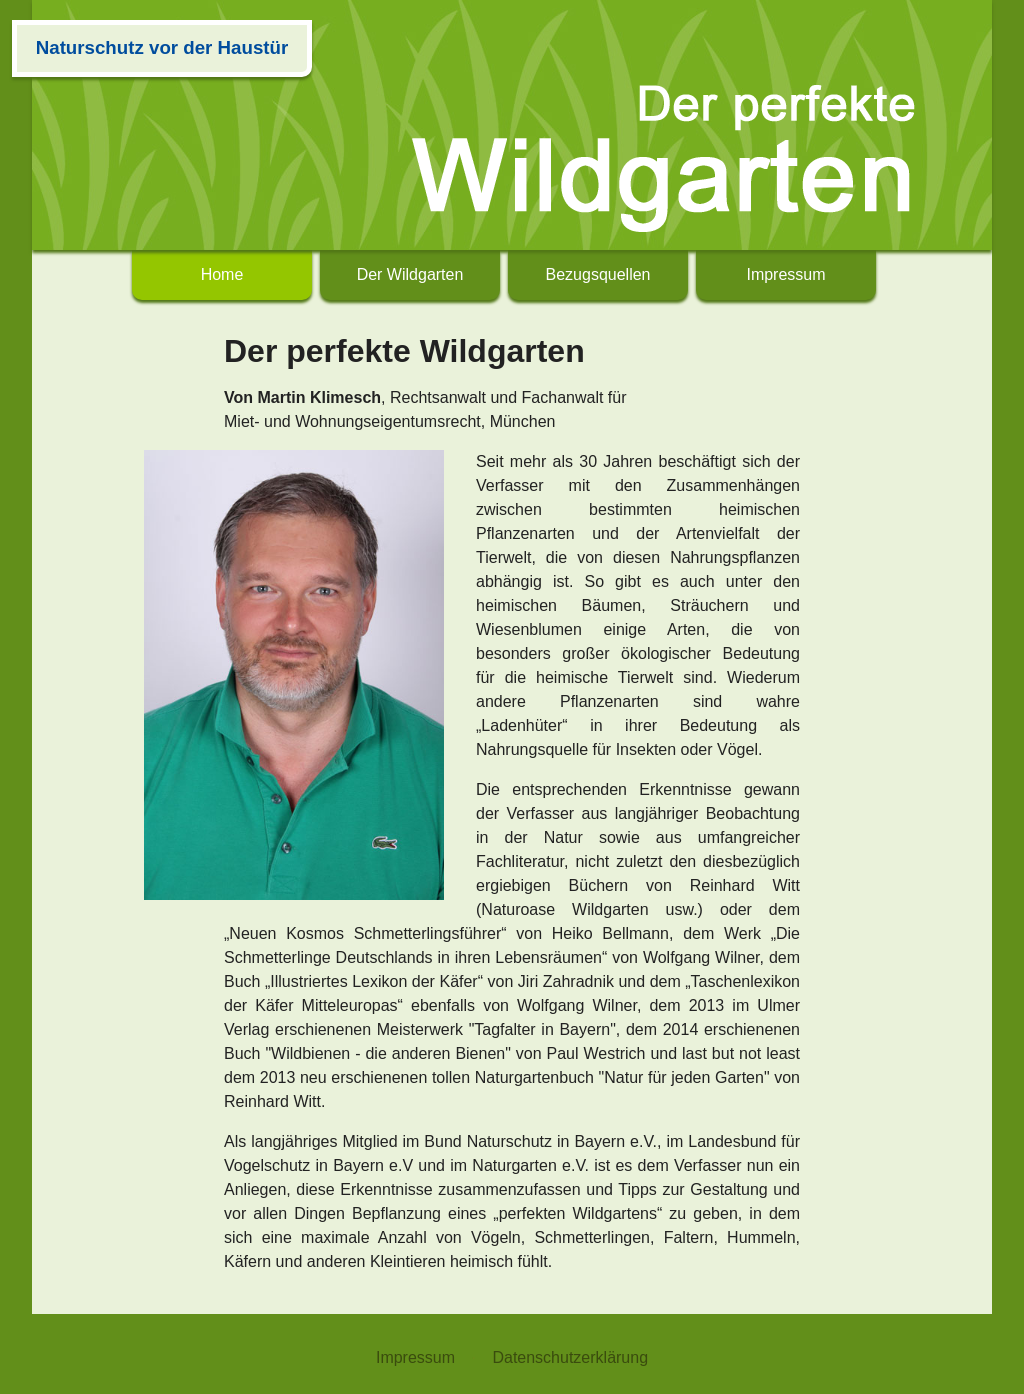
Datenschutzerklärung (570, 1357)
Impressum (785, 274)
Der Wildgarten (410, 274)
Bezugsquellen (598, 274)
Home (222, 274)
